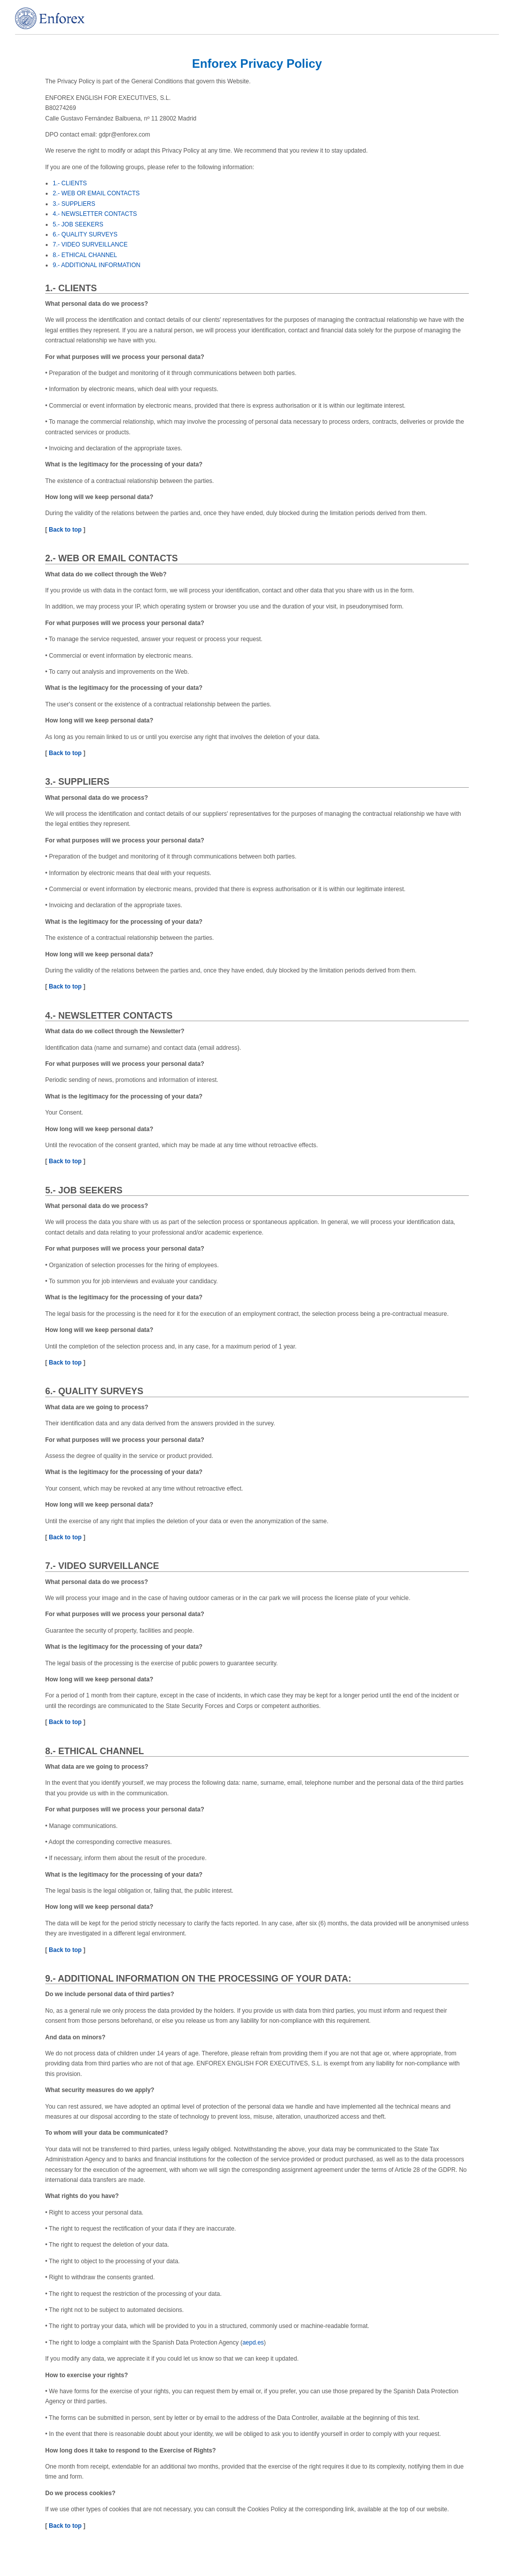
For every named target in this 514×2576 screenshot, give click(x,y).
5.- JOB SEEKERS (78, 224)
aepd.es (253, 2342)
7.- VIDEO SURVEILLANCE (90, 244)
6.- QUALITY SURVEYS (85, 234)
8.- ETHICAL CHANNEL (85, 255)
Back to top (65, 529)
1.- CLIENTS (70, 183)
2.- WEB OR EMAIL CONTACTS (96, 193)
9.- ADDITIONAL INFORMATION (97, 265)
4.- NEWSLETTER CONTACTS (95, 213)
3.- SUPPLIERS (74, 203)
